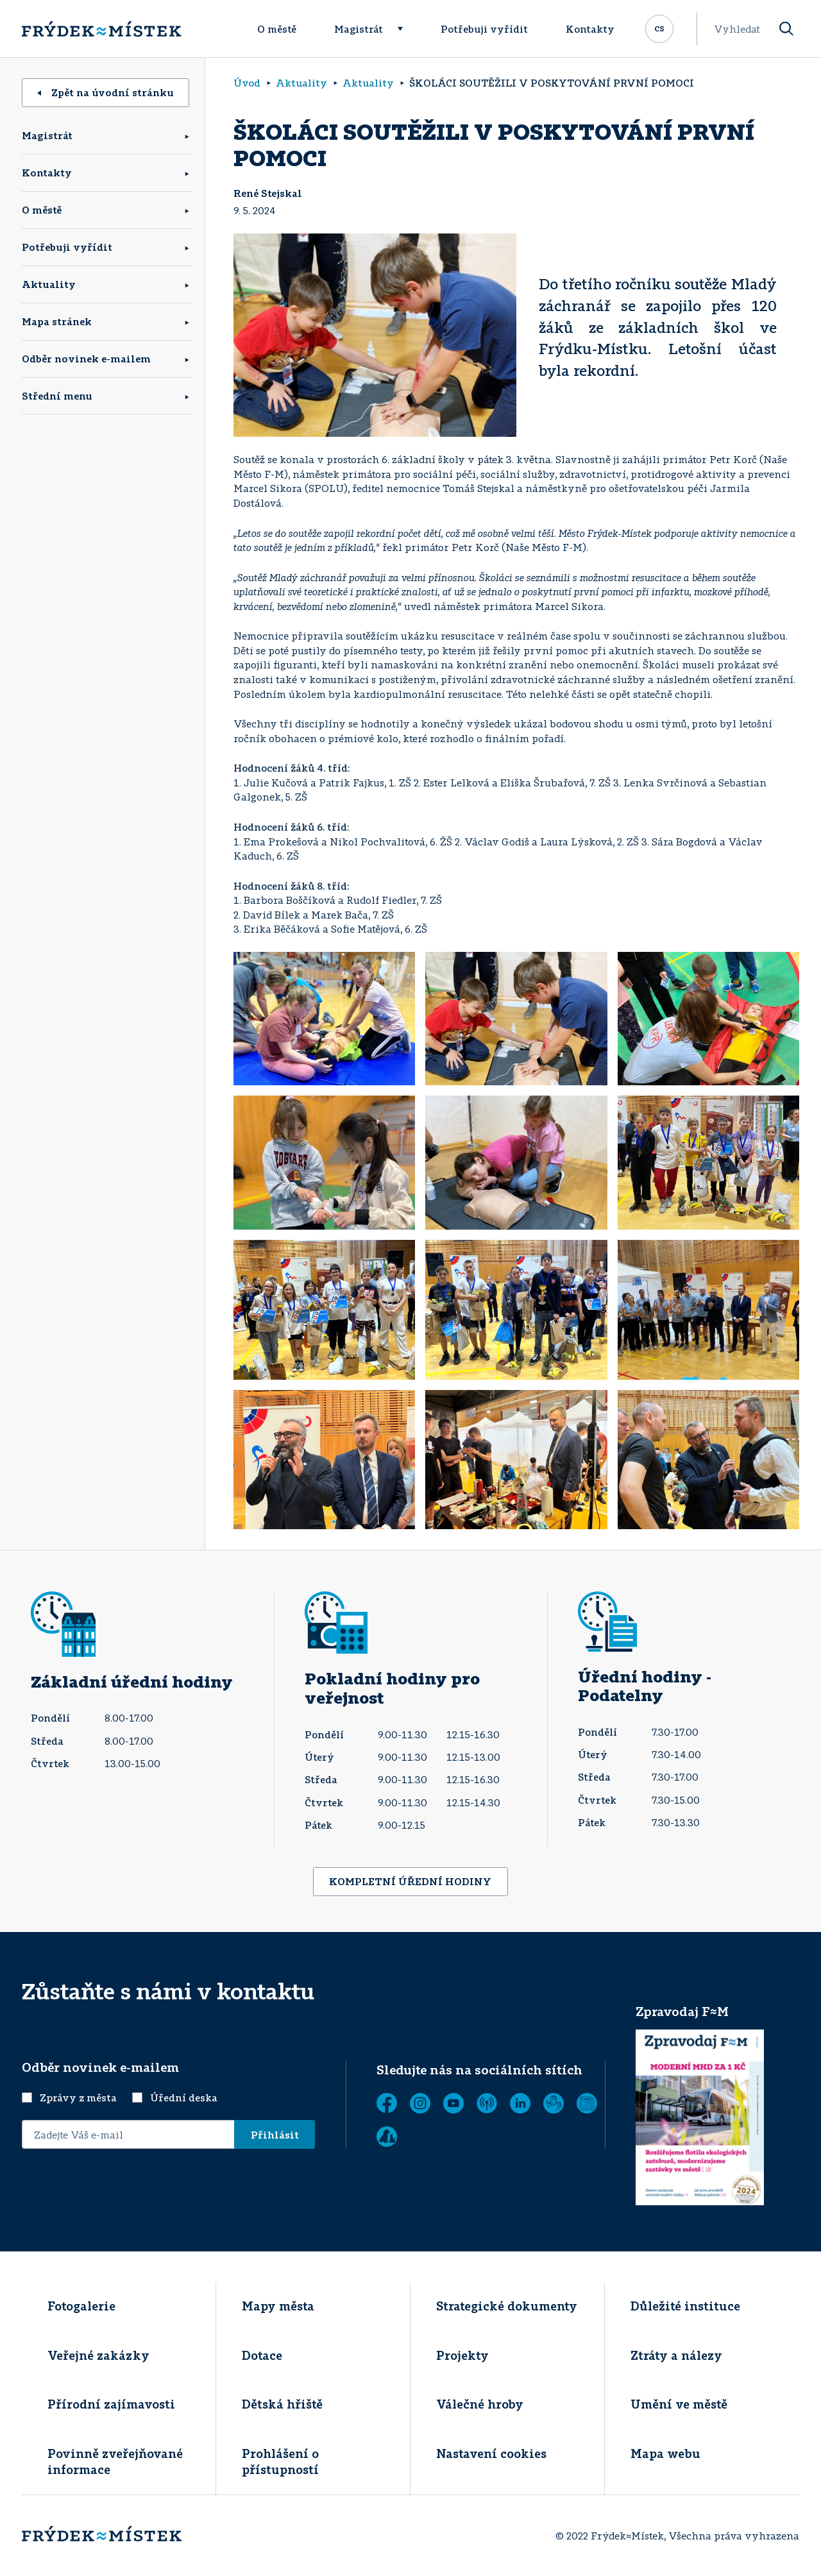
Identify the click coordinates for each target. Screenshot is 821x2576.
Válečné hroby (479, 2404)
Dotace (262, 2355)
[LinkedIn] (520, 2103)
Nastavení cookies (491, 2453)
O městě (276, 29)
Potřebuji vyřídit (484, 29)
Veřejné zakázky (98, 2355)
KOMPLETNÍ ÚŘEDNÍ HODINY (410, 1881)
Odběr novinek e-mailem (86, 358)
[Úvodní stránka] (101, 29)
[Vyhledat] (786, 29)
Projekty (462, 2355)
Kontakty (590, 29)
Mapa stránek (57, 321)
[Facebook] (387, 2103)
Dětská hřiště (282, 2404)
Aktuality (49, 284)
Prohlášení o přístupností (280, 2461)
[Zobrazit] (587, 2103)
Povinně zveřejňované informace (115, 2461)
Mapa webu (665, 2453)
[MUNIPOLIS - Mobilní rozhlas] (487, 2103)
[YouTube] (453, 2103)
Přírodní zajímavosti (111, 2404)
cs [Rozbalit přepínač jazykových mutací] (659, 27)
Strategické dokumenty (506, 2306)
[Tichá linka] (553, 2103)
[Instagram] (420, 2103)
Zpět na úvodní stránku (105, 92)
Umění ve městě (679, 2404)
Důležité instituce (685, 2306)
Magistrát (358, 29)
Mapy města (278, 2306)
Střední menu (57, 396)
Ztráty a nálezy (676, 2355)
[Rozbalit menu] (406, 29)
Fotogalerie (81, 2306)
